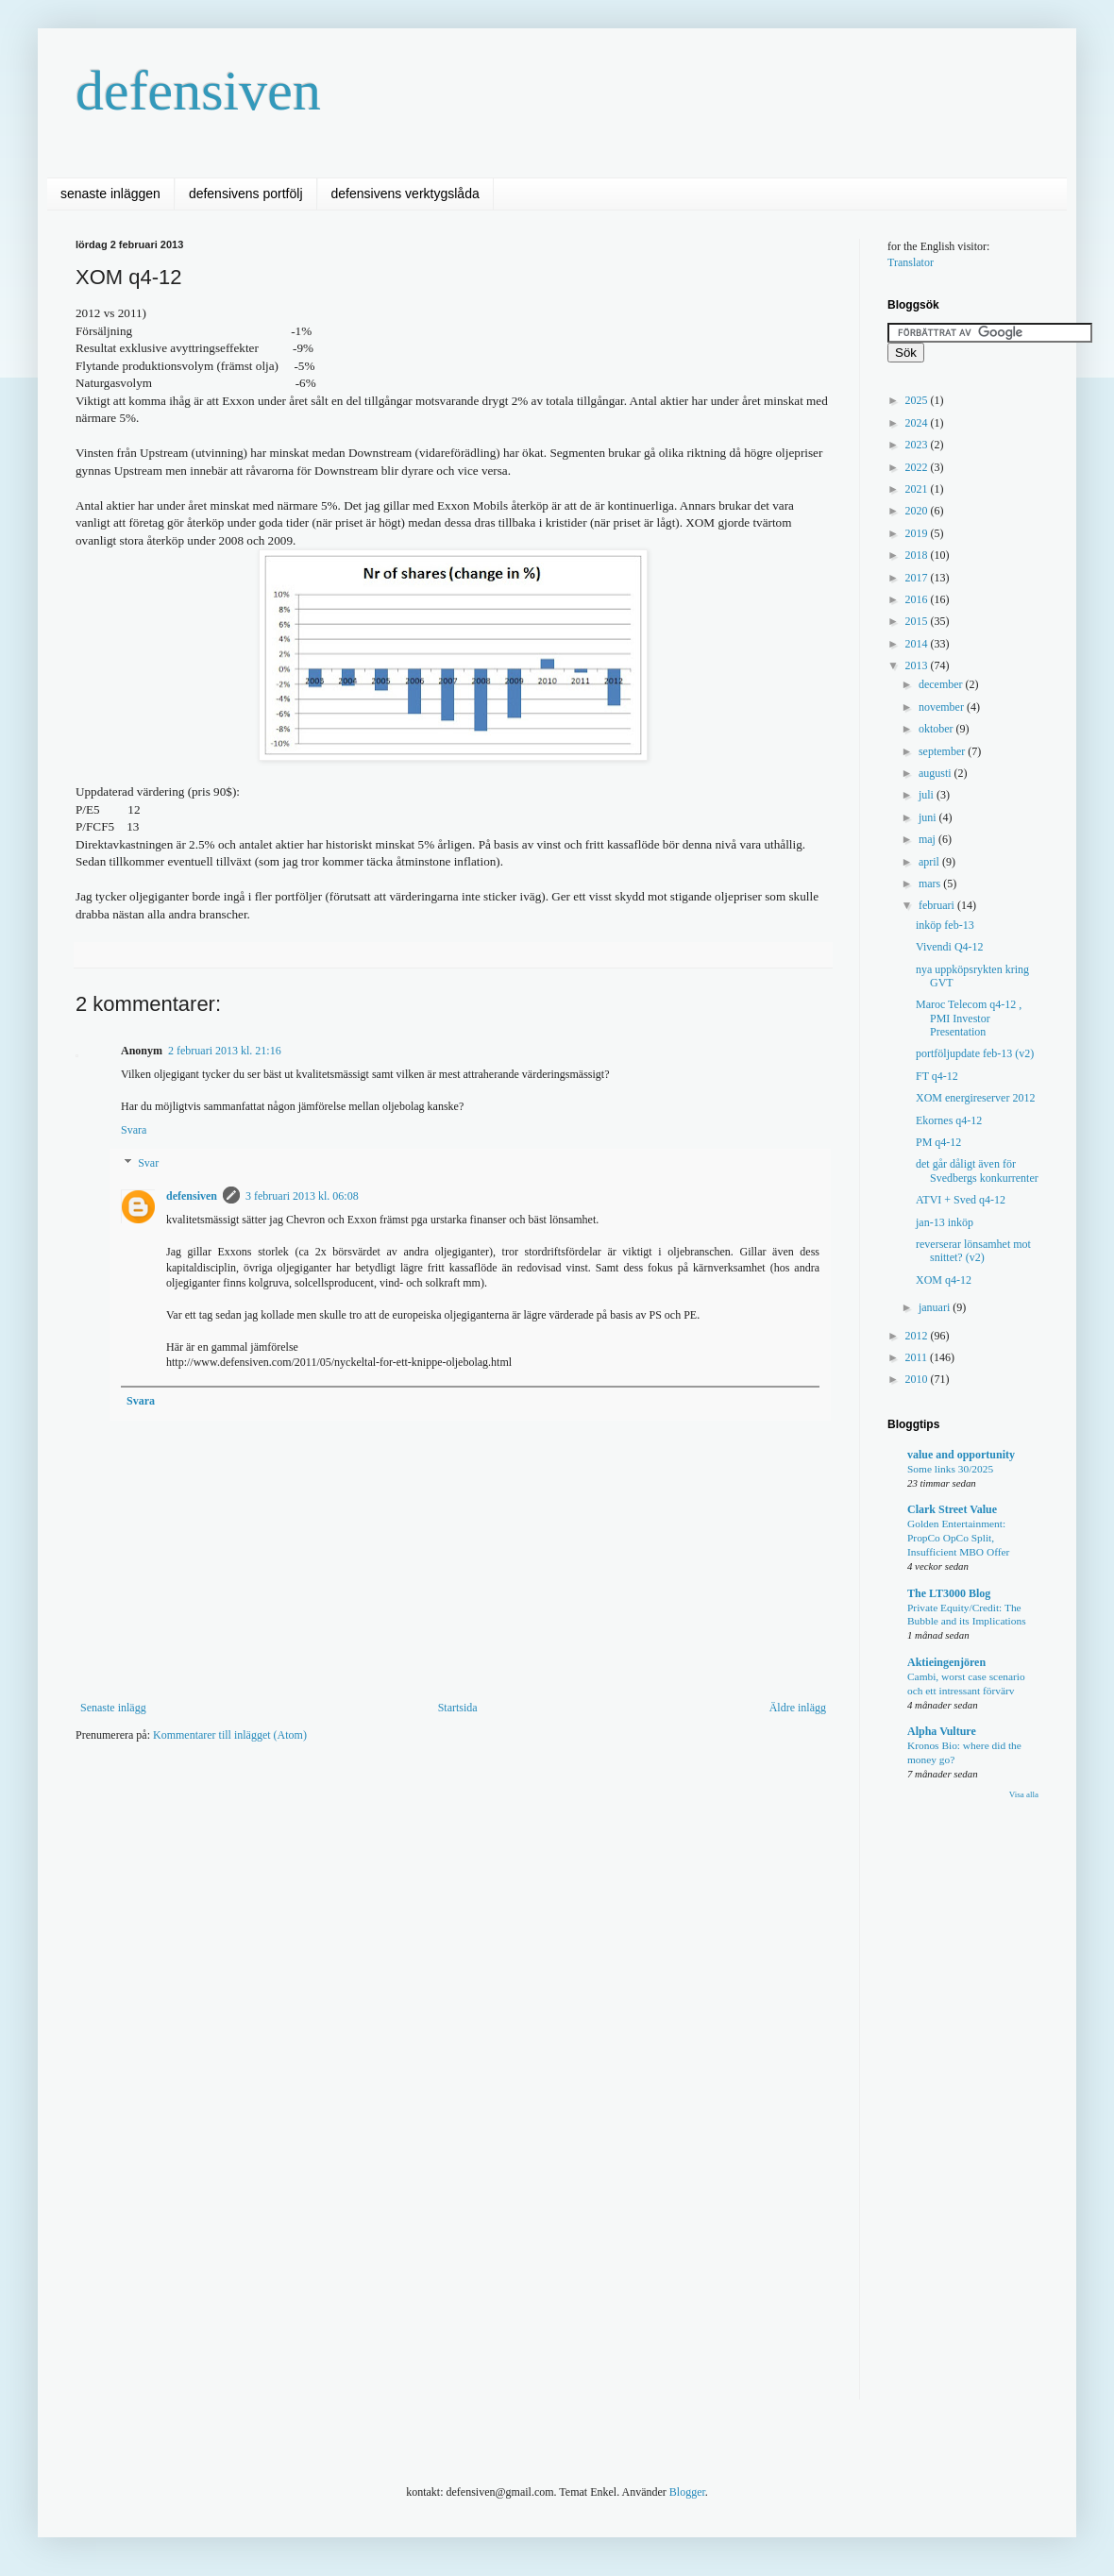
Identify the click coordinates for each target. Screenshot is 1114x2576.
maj (928, 839)
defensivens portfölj (246, 193)
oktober (937, 728)
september (943, 751)
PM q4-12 (938, 1142)
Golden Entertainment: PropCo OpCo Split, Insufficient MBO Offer (958, 1537)
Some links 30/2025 (950, 1468)
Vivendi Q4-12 (950, 946)
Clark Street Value (952, 1509)
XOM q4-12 (943, 1280)
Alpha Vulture (941, 1731)
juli (928, 794)
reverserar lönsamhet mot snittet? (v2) (973, 1250)
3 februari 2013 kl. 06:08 (302, 1196)
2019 (918, 533)
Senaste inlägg (113, 1707)
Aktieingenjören (946, 1662)
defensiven (198, 90)
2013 (918, 665)
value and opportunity (961, 1454)
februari (938, 905)
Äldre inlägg (797, 1707)
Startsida (458, 1707)
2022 (918, 467)
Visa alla (1023, 1794)
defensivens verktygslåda (405, 193)
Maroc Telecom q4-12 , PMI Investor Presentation (968, 1018)
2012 (918, 1335)
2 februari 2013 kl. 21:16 (224, 1050)
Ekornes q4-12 (949, 1120)
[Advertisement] (400, 1903)
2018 (918, 555)
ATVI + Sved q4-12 (960, 1199)
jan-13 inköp (944, 1222)
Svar (148, 1163)
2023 (918, 444)
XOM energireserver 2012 (975, 1097)
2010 (918, 1379)
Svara (133, 1129)
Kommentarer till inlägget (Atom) (230, 1735)
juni (929, 817)
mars (931, 883)
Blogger (687, 2492)
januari (936, 1307)
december (942, 684)
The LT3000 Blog (948, 1593)
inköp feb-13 (945, 925)
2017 (918, 577)
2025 (918, 400)
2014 (918, 643)
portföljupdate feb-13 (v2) (975, 1053)
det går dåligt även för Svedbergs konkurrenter (977, 1170)
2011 (918, 1357)
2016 (918, 599)
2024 (918, 422)
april (930, 861)
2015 (918, 621)
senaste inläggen (110, 193)
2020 (918, 510)
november (943, 707)
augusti (936, 773)
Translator (910, 262)
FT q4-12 (937, 1076)
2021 (918, 489)
